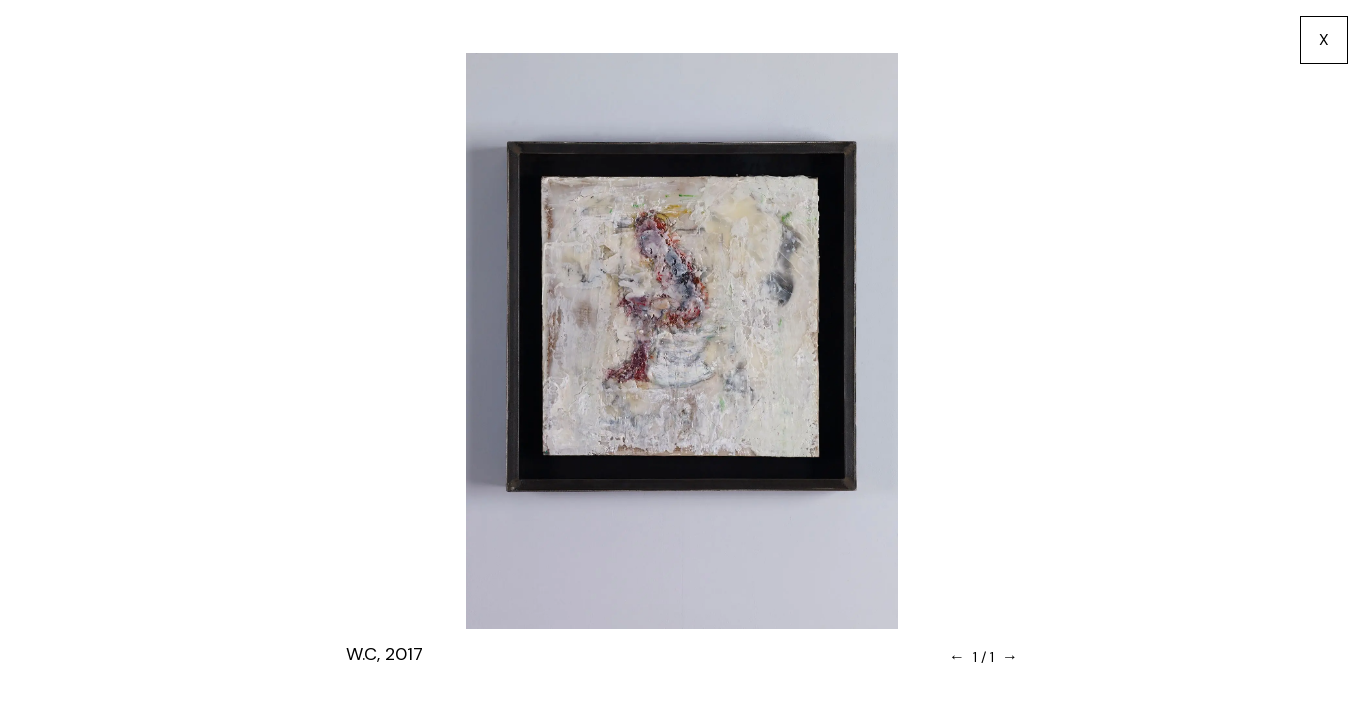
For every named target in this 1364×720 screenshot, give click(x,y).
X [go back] (1324, 39)
